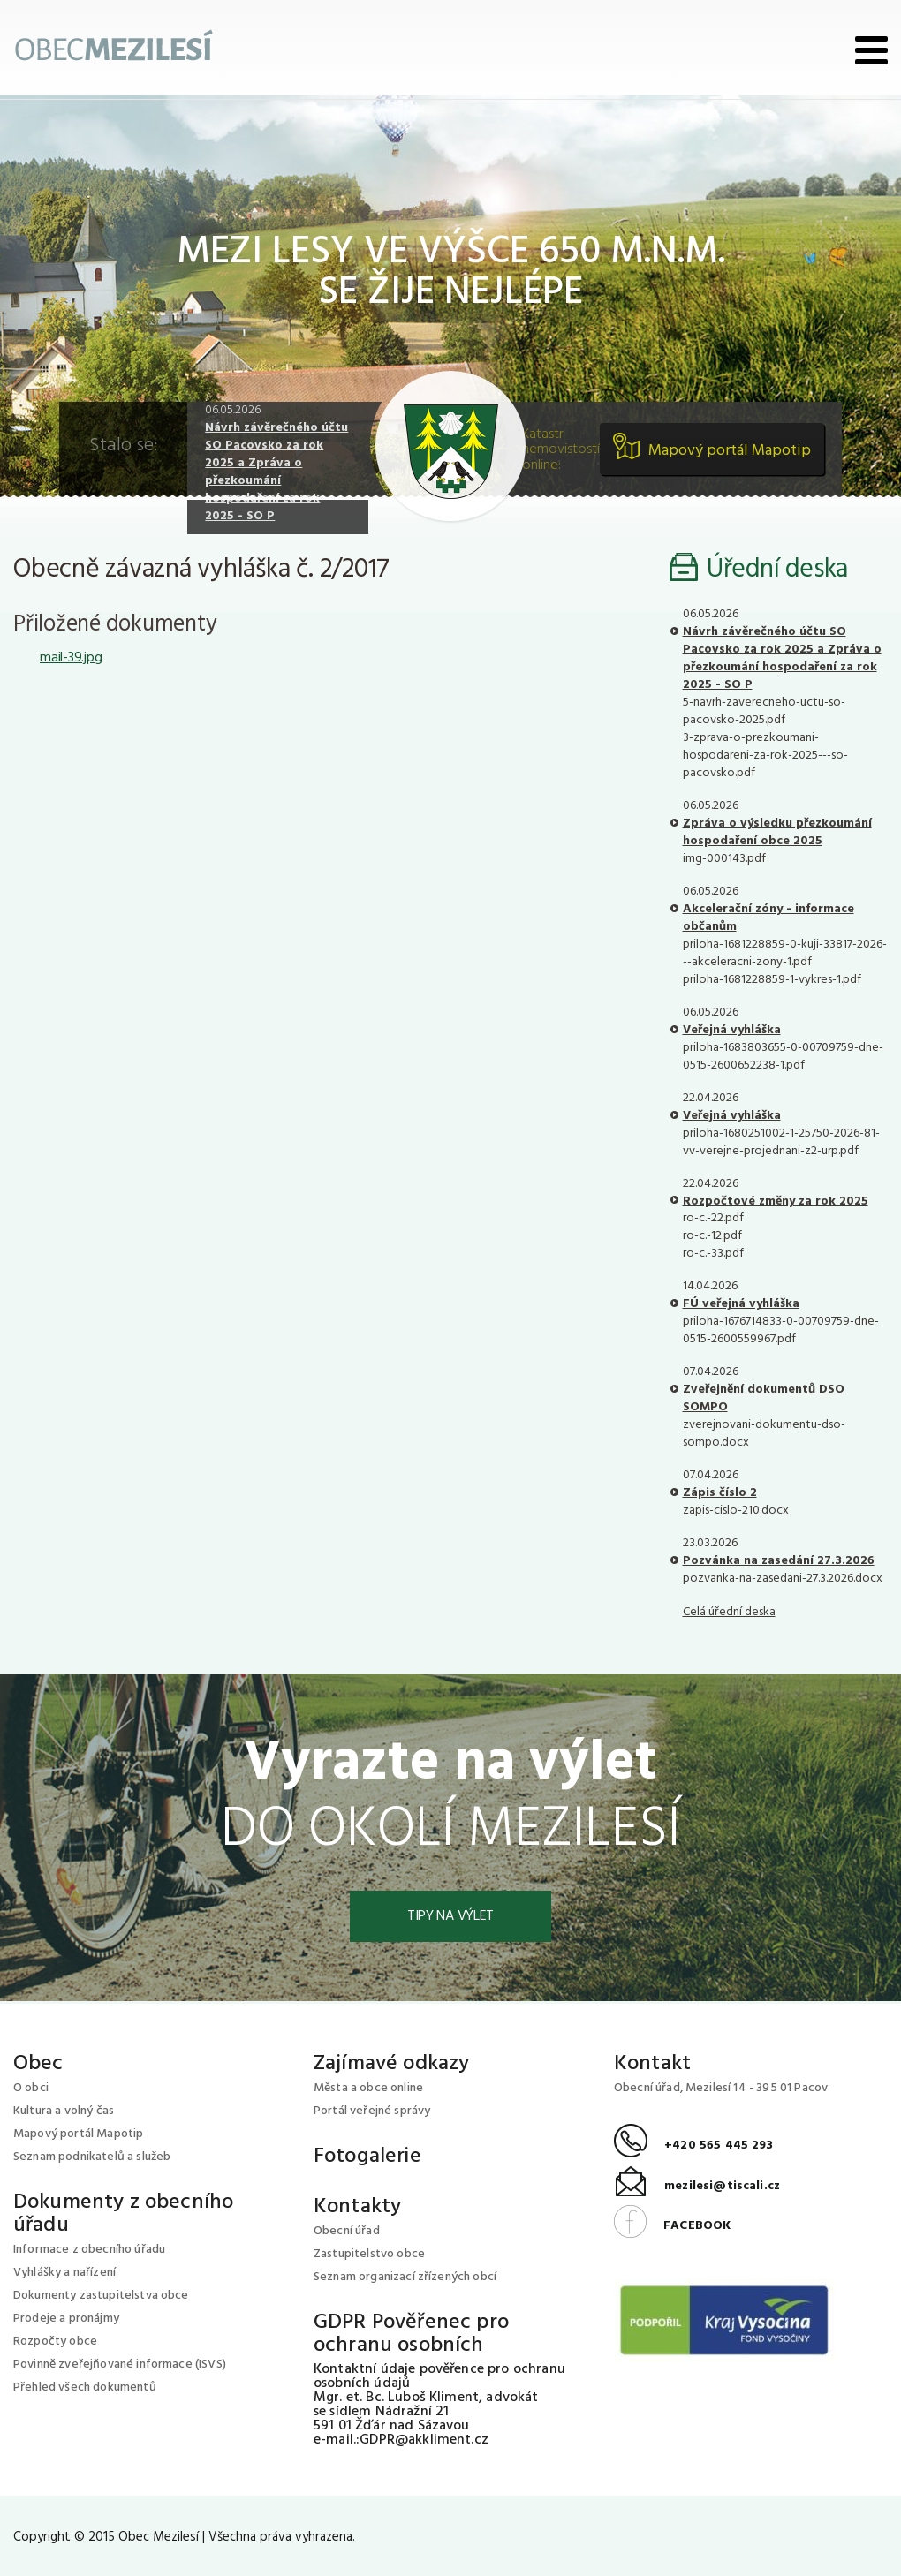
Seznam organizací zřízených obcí (405, 2277)
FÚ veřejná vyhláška (741, 1304)
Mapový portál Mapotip (729, 451)
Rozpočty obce (55, 2341)
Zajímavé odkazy (391, 2064)
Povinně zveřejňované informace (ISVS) (119, 2364)
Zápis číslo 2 (720, 1493)
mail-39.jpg (71, 657)
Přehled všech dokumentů (84, 2387)
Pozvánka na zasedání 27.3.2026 (778, 1561)
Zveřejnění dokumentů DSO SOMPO (763, 1398)
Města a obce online (368, 2088)
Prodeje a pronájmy (66, 2318)
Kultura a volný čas (63, 2111)
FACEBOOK (672, 2226)
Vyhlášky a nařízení (64, 2272)
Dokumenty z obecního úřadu (123, 2214)
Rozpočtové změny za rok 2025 (775, 1201)
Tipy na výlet (450, 1916)
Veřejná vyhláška (732, 1030)
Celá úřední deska (729, 1612)
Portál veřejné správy (372, 2111)
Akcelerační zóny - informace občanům (768, 918)
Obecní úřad (347, 2231)
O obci (31, 2088)
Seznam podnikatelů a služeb (91, 2157)
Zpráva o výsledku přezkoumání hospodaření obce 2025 (777, 832)
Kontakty (357, 2207)
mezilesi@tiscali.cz (697, 2186)
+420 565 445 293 (694, 2145)
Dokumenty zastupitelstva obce (101, 2295)
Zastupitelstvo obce (369, 2254)
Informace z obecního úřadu (89, 2250)
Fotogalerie (367, 2156)
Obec (38, 2064)
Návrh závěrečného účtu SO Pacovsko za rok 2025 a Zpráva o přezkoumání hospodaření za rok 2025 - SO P (276, 472)
